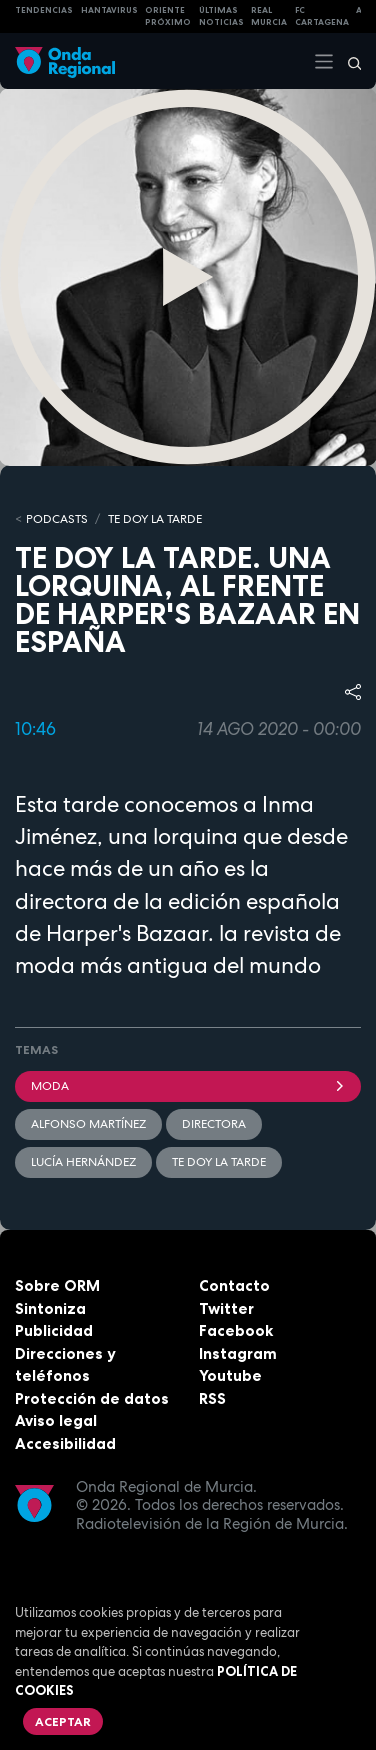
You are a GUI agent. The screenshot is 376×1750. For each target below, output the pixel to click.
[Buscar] (348, 61)
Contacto (234, 1285)
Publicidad (54, 1330)
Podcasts (57, 519)
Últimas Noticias (221, 16)
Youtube (230, 1375)
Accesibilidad (65, 1443)
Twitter (226, 1308)
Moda (188, 1086)
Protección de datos (92, 1398)
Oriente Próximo (168, 16)
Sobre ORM (57, 1285)
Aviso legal (56, 1420)
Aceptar (63, 1721)
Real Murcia (269, 16)
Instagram (238, 1353)
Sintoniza (50, 1308)
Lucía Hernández (83, 1162)
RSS (212, 1398)
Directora (214, 1124)
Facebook (236, 1330)
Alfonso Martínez (88, 1124)
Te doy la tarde (155, 519)
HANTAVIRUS (109, 10)
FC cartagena (322, 16)
